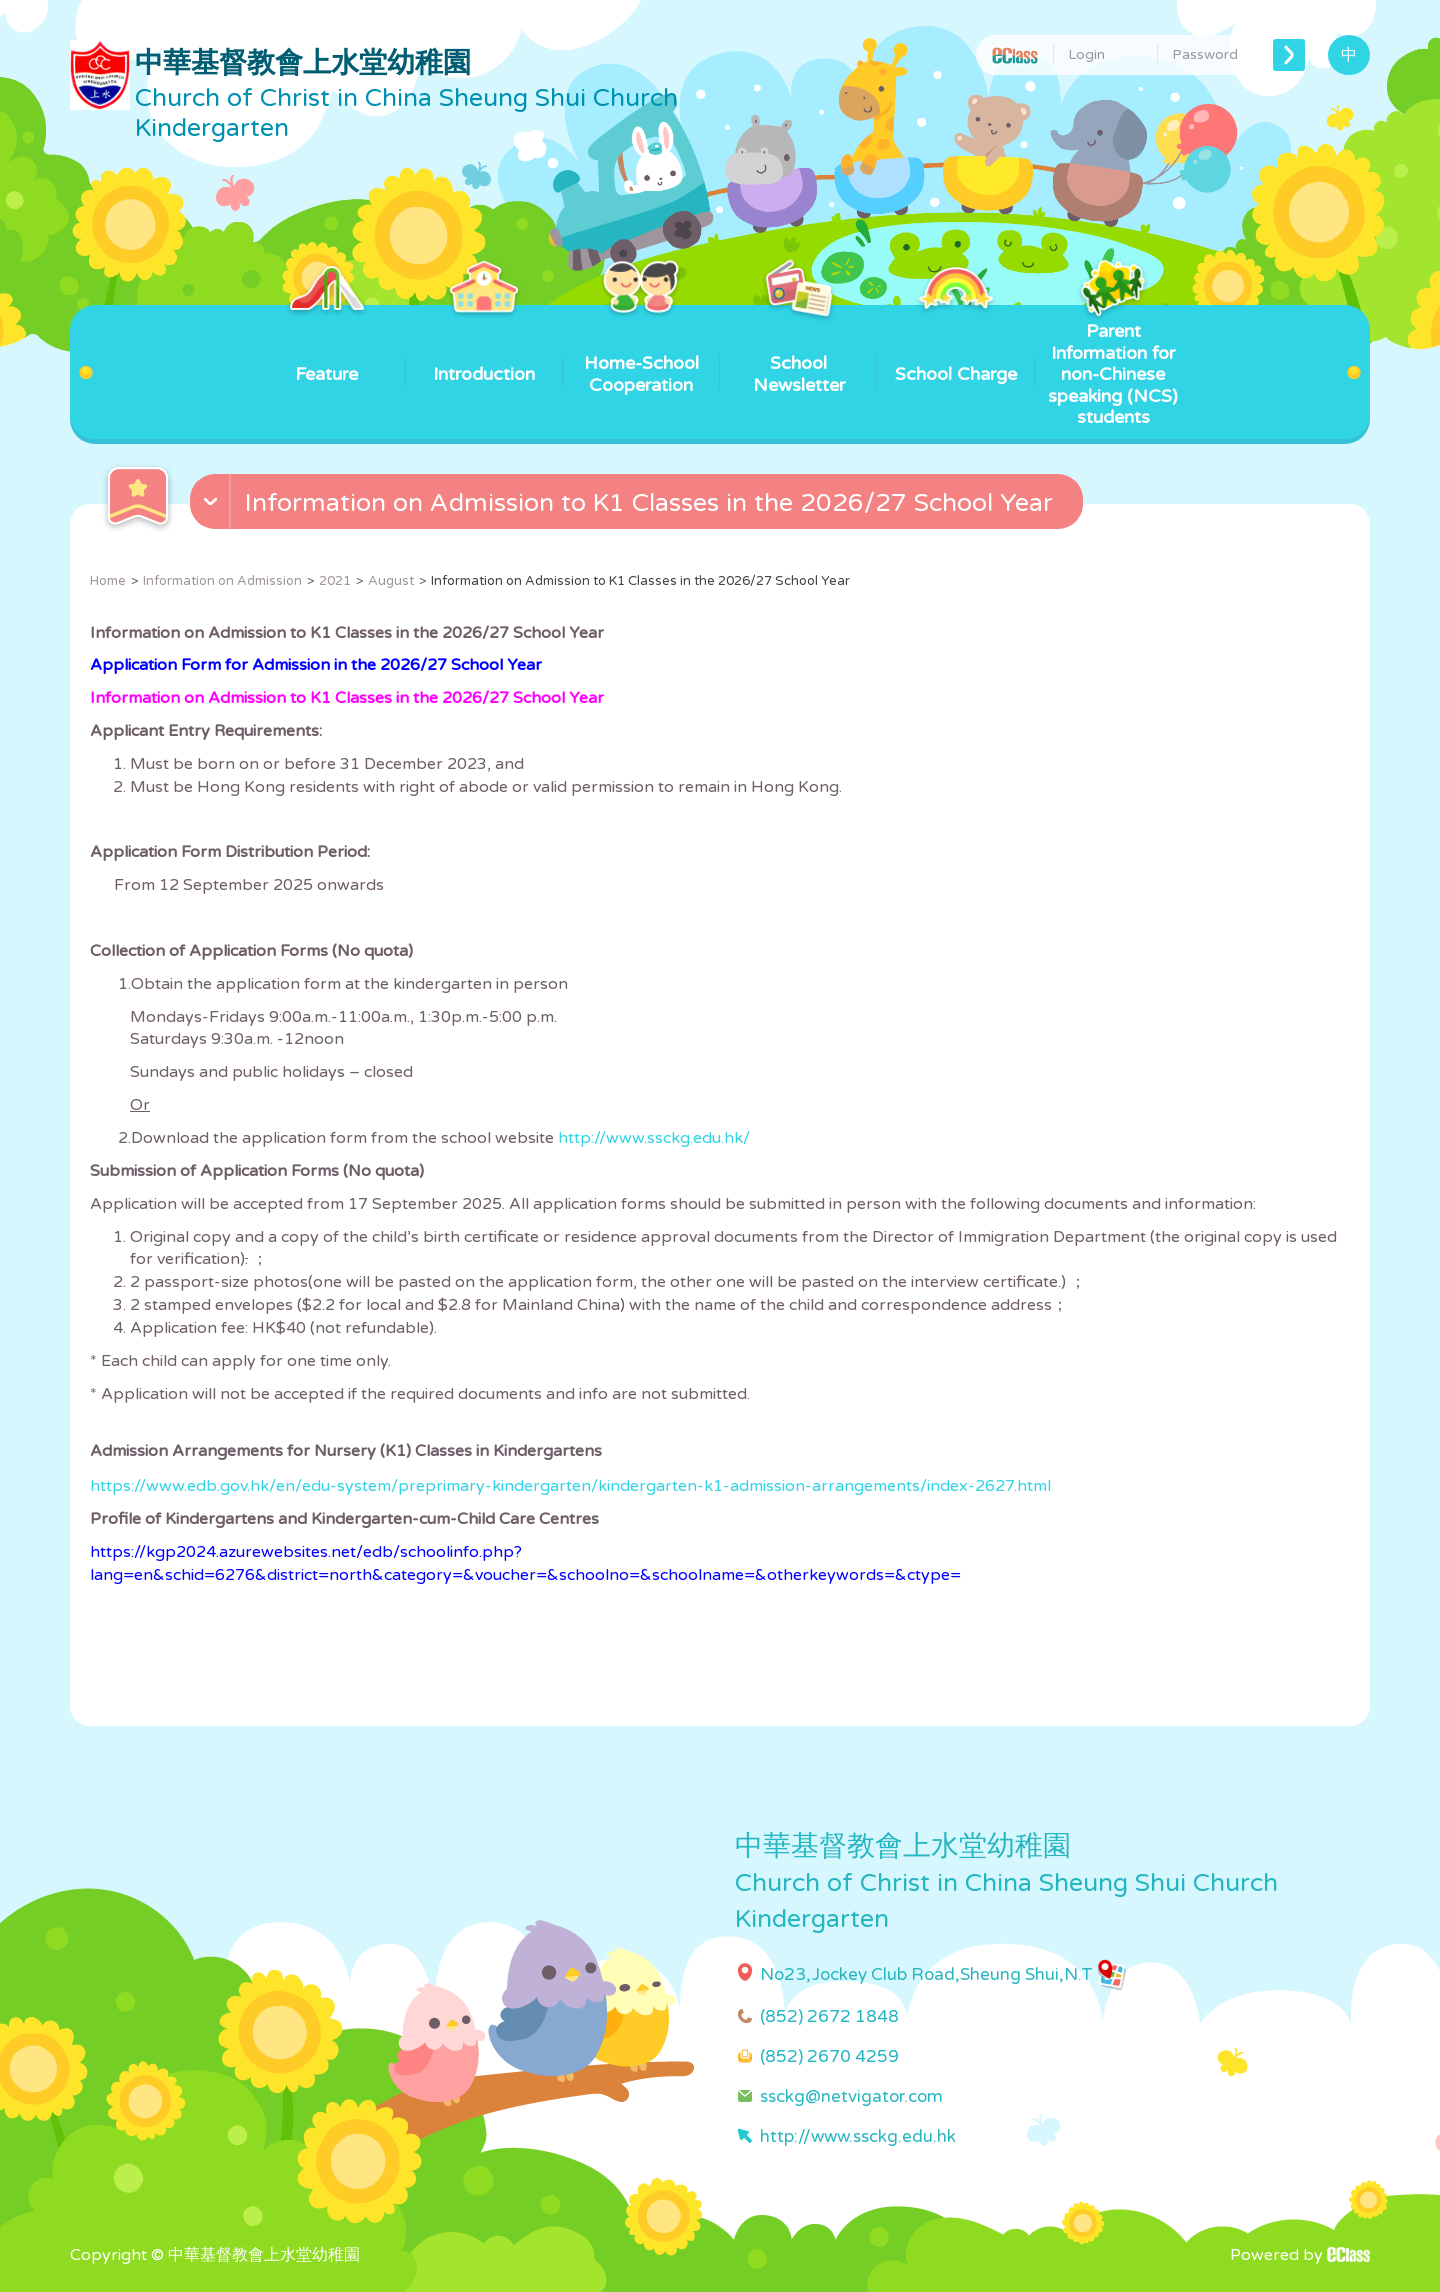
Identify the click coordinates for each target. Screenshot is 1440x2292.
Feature (326, 345)
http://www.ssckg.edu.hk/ (654, 1138)
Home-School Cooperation (641, 350)
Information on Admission (222, 581)
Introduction (484, 345)
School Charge (956, 345)
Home (108, 581)
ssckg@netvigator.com (851, 2096)
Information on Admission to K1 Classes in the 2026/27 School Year (347, 698)
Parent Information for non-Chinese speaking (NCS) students (1113, 366)
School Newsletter (799, 350)
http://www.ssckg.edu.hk (858, 2136)
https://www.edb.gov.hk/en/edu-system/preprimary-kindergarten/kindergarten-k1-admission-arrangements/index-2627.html (570, 1486)
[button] (639, 506)
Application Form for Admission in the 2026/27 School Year (316, 665)
